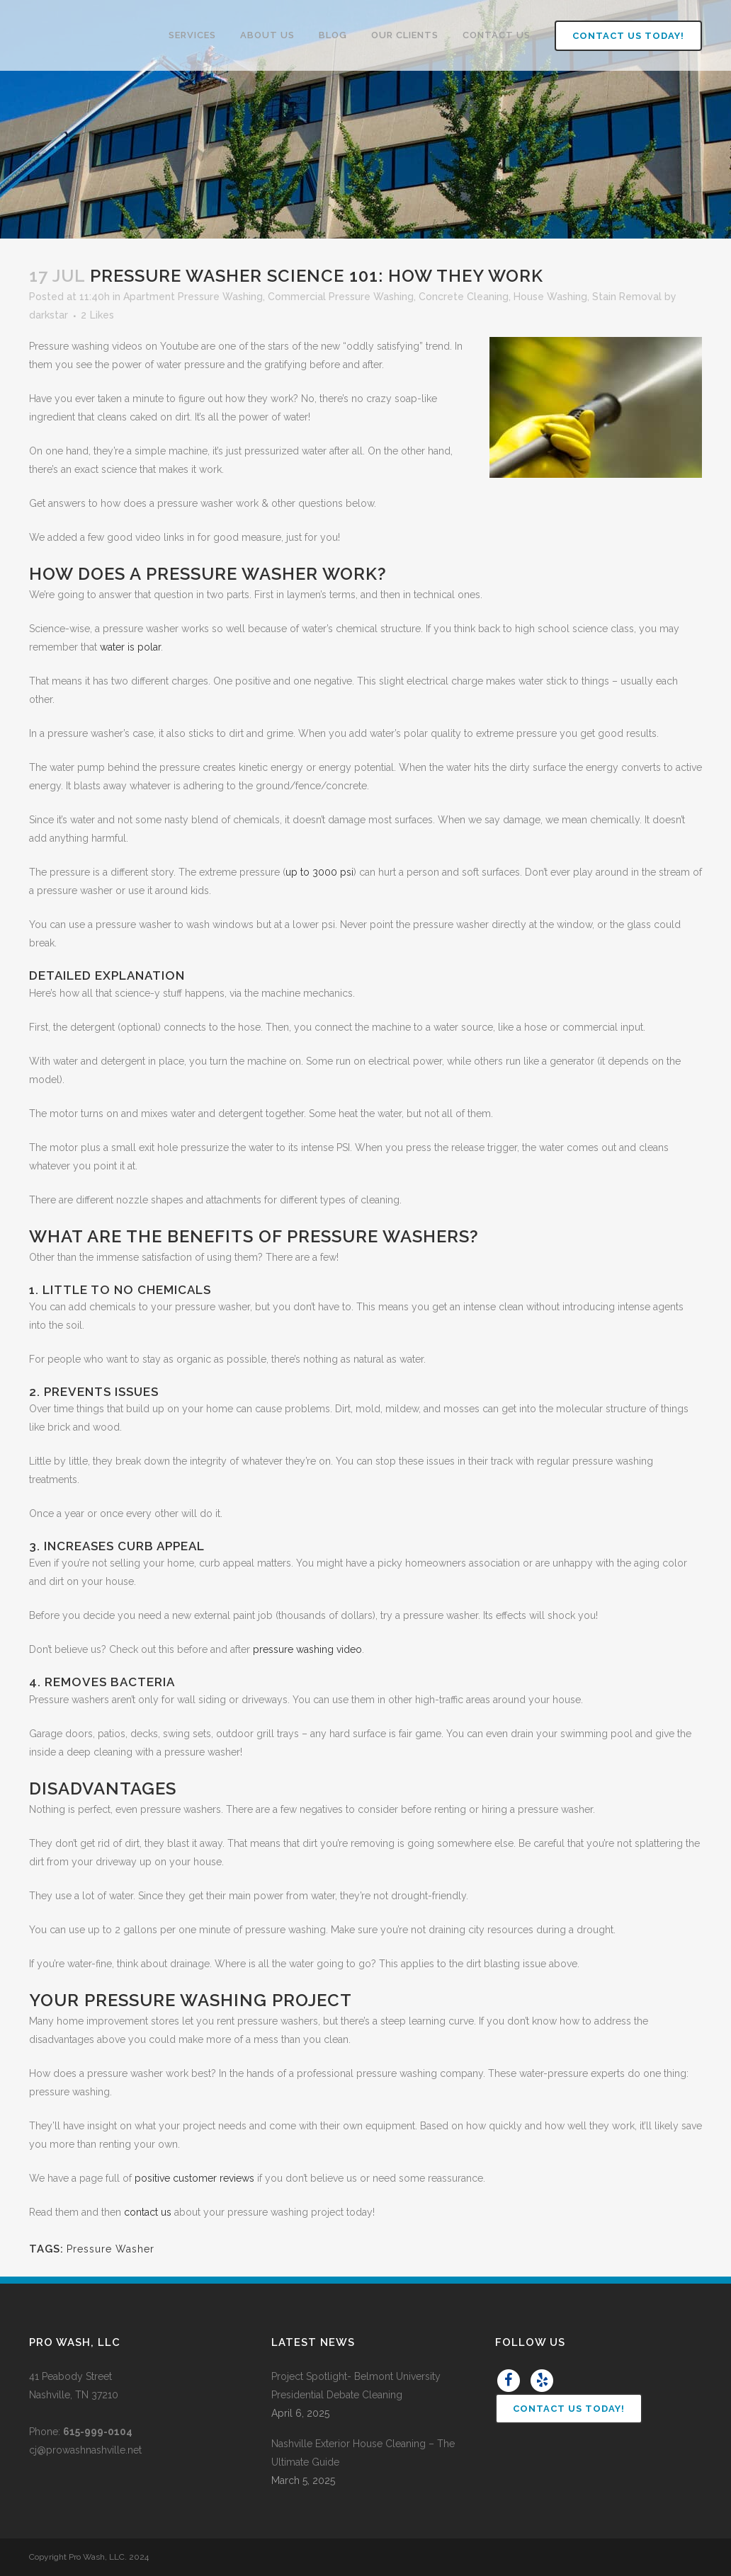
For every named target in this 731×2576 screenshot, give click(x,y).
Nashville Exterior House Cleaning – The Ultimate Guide (363, 2453)
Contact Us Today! (613, 35)
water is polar (130, 647)
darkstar (48, 315)
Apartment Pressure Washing (193, 296)
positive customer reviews (194, 2178)
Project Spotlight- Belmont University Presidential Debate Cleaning (356, 2385)
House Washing (550, 296)
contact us (147, 2212)
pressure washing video (307, 1649)
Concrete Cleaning (464, 296)
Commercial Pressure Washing (341, 296)
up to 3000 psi (319, 872)
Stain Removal (627, 296)
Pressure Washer (110, 2249)
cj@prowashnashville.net (85, 2450)
